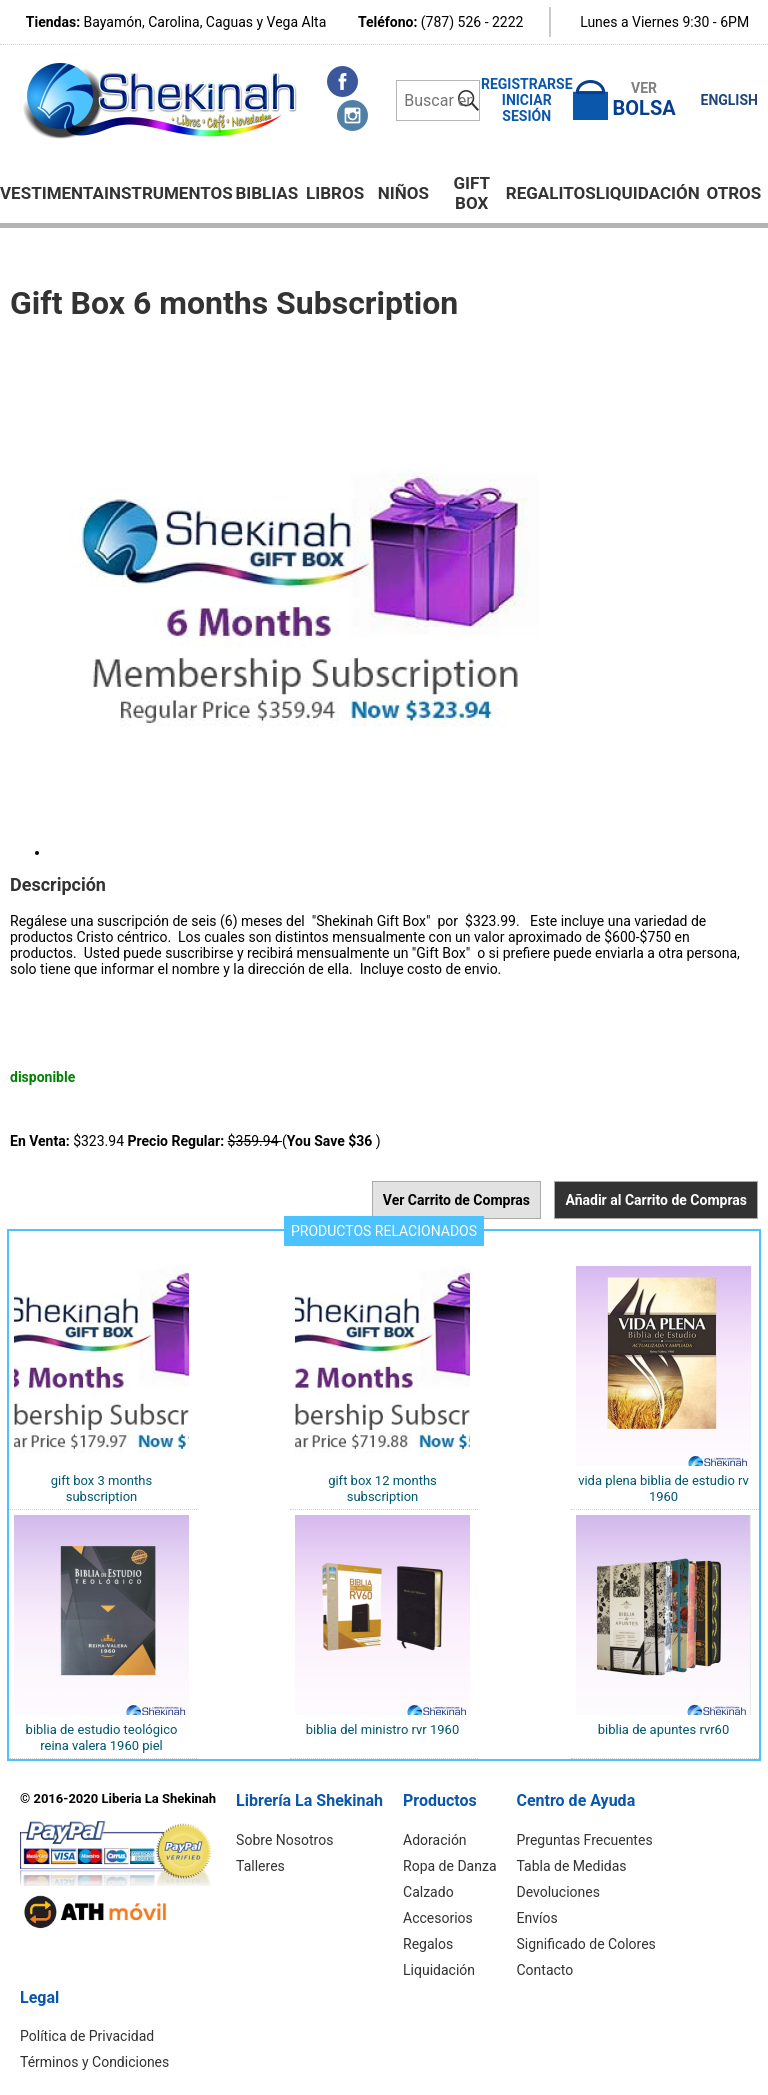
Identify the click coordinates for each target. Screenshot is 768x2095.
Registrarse (527, 84)
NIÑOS (403, 193)
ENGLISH (729, 100)
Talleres (260, 1866)
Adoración (435, 1840)
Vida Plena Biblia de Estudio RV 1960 (663, 1488)
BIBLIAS (266, 193)
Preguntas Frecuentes (585, 1840)
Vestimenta (52, 193)
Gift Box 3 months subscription (101, 1488)
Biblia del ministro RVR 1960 (382, 1729)
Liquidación (648, 193)
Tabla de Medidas (572, 1866)
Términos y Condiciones (94, 2062)
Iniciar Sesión (527, 108)
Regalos (428, 1944)
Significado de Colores (586, 1944)
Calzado (428, 1892)
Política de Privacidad (87, 2036)
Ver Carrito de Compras (456, 1200)
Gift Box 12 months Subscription (382, 1488)
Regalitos (551, 193)
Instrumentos (168, 193)
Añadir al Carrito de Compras (656, 1200)
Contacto (545, 1970)
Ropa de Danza (449, 1866)
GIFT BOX (471, 193)
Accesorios (438, 1918)
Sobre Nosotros (284, 1840)
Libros (335, 193)
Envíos (537, 1918)
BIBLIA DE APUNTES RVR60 (663, 1729)
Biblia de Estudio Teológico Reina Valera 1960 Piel (102, 1737)
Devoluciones (558, 1892)
